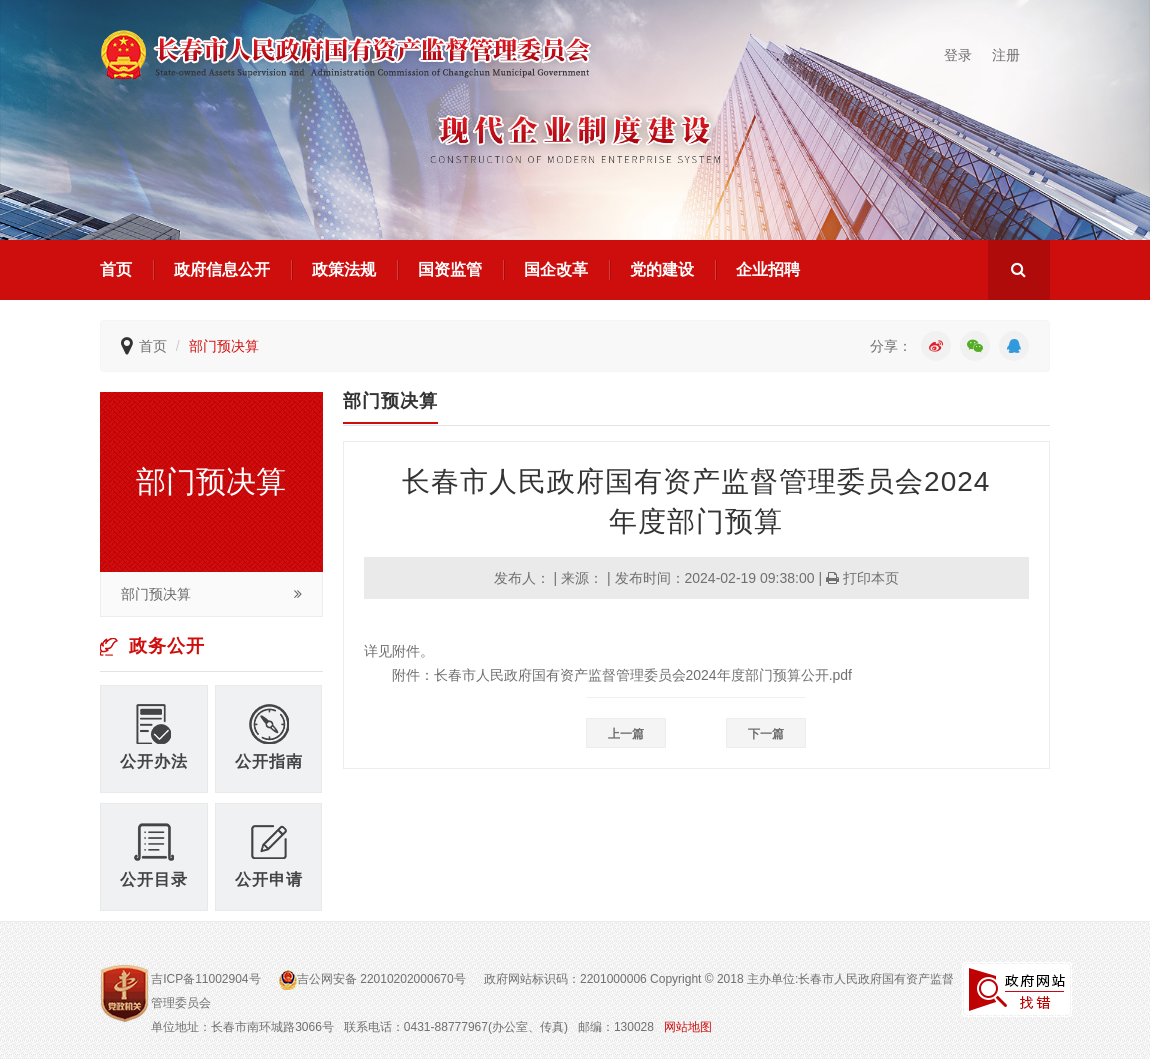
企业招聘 (768, 269)
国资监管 (450, 269)
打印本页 (862, 578)
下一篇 (766, 734)
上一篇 (626, 734)
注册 (1006, 55)
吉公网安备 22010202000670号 (374, 979)
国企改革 (556, 269)
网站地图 (688, 1027)
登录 (958, 55)
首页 (116, 269)
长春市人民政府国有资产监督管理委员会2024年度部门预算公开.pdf (643, 675)
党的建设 (662, 269)
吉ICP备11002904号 (205, 979)
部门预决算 (224, 346)
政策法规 (344, 269)
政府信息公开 (222, 269)
